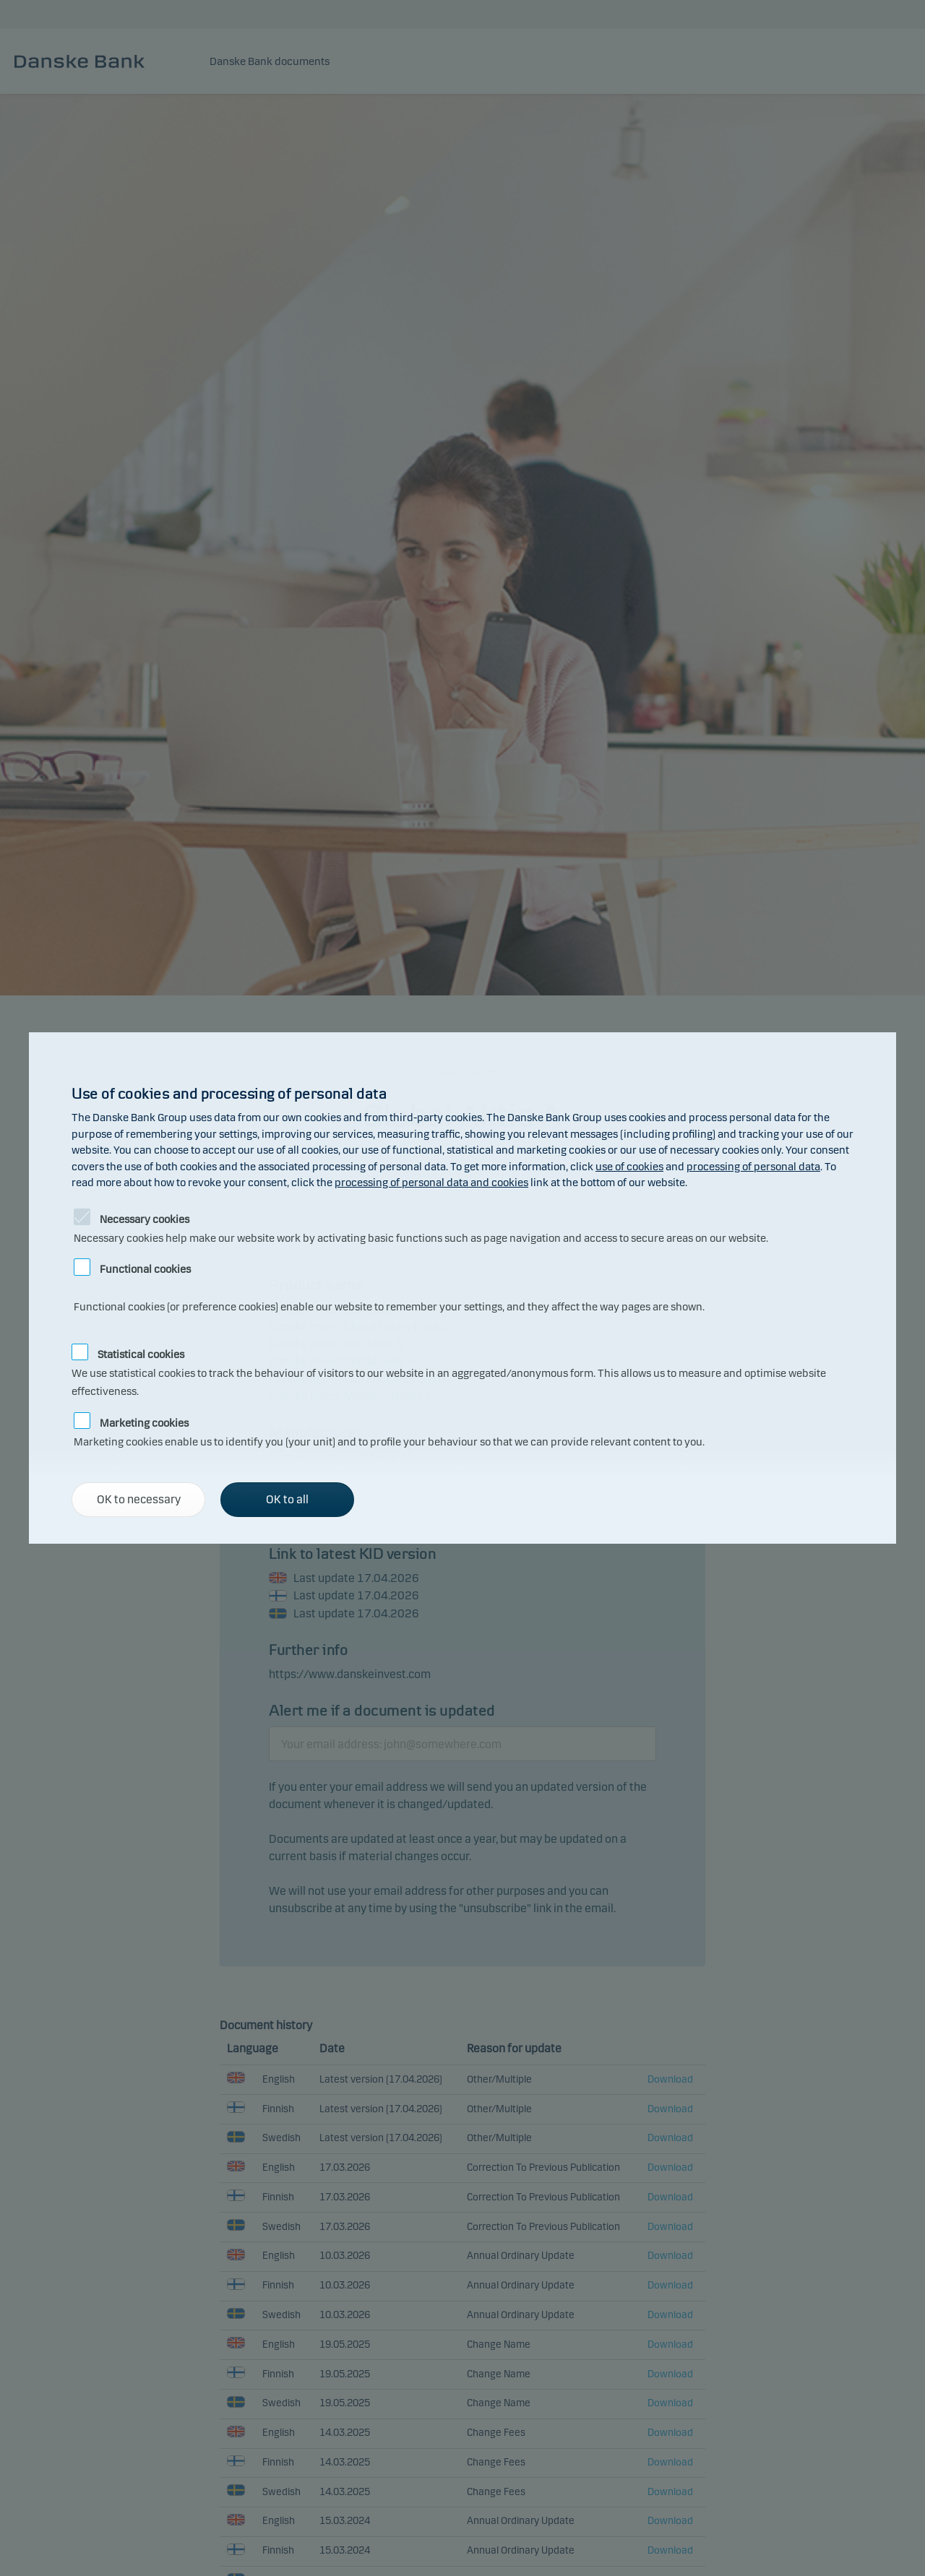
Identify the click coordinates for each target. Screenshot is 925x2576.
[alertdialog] (462, 1288)
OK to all (287, 1499)
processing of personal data (753, 1166)
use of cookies (629, 1166)
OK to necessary (139, 1499)
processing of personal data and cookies (431, 1182)
